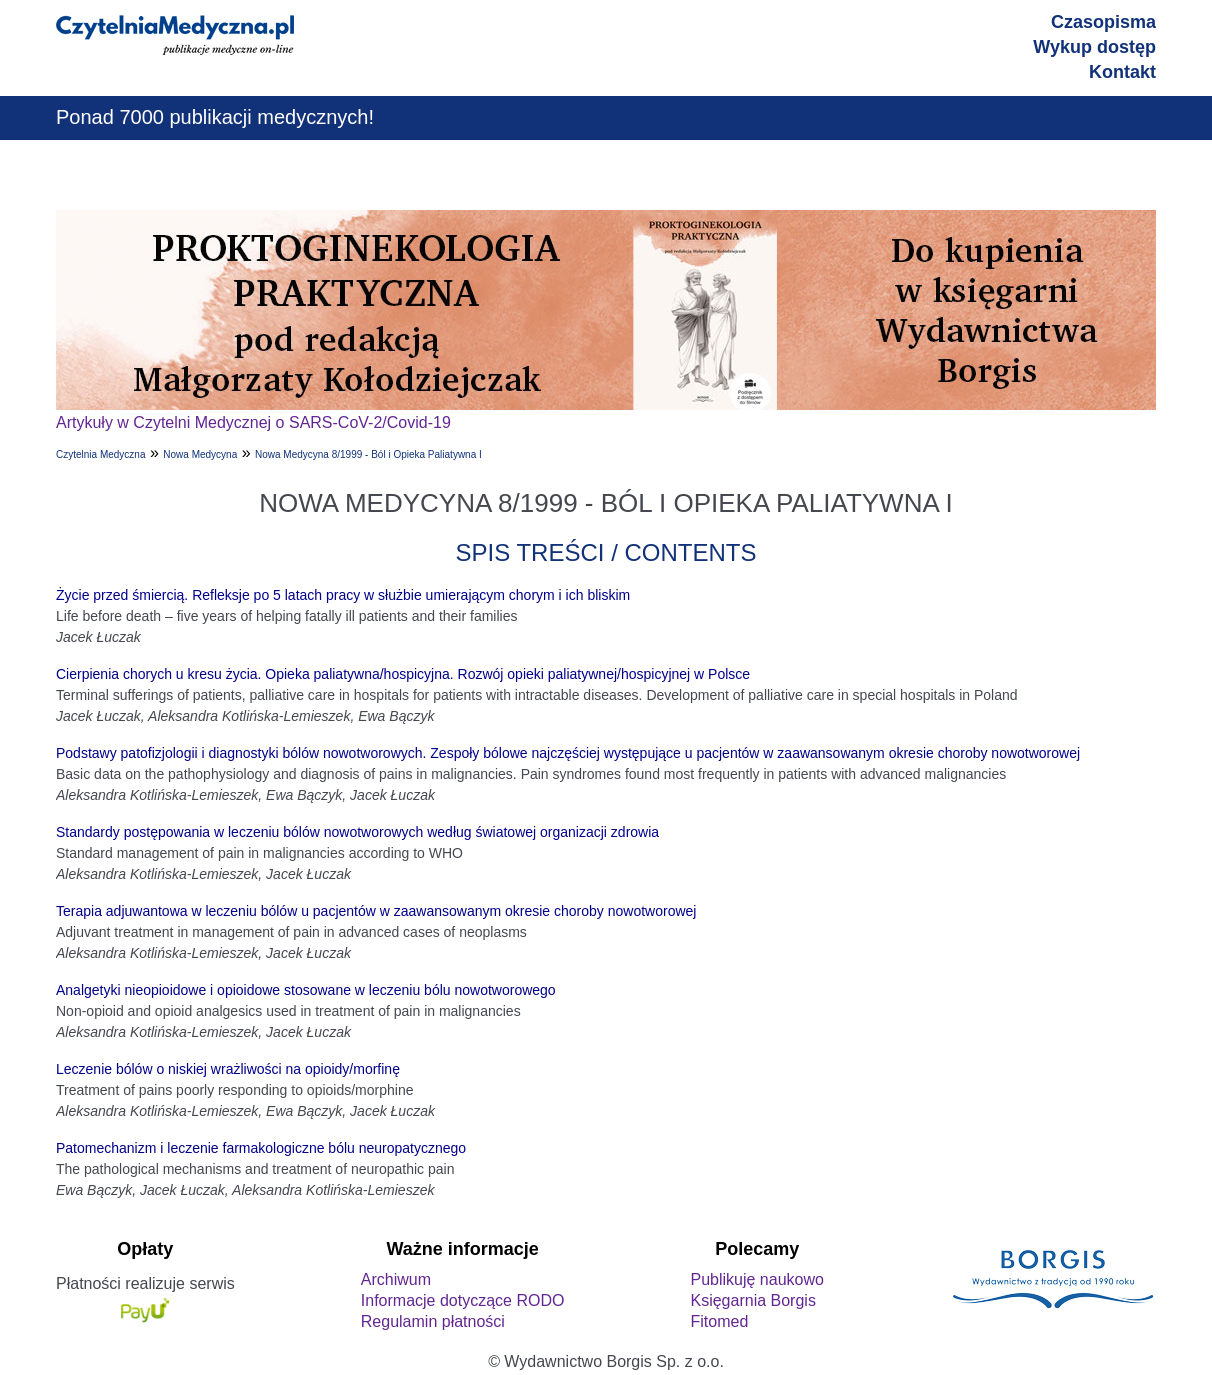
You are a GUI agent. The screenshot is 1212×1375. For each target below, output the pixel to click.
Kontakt (1122, 72)
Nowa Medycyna (200, 454)
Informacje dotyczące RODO (463, 1300)
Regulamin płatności (433, 1321)
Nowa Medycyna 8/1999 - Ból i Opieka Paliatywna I (368, 454)
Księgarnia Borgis (752, 1300)
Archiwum (396, 1279)
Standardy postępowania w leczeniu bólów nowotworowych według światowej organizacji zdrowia (357, 832)
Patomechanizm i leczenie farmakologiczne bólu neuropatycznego (261, 1148)
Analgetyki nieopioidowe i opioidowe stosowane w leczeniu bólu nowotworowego (306, 990)
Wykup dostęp (1094, 47)
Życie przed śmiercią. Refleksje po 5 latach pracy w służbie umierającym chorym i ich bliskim (343, 595)
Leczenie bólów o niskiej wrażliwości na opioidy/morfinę (228, 1069)
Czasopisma (1103, 22)
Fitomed (719, 1321)
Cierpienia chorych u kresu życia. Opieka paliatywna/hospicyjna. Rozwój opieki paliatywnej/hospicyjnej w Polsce (403, 674)
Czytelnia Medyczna (100, 454)
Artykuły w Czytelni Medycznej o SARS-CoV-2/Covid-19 (253, 422)
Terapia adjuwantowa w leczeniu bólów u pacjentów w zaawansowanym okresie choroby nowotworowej (376, 911)
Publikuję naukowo (756, 1279)
